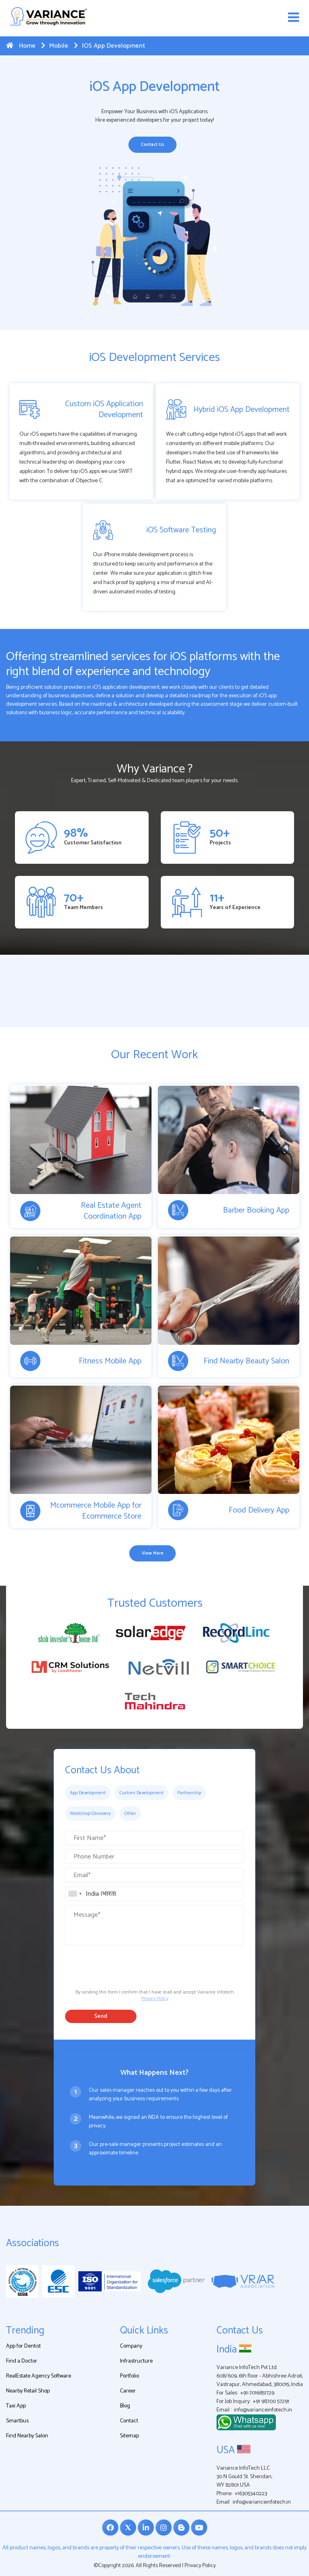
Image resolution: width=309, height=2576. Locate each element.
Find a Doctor (21, 2361)
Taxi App (16, 2406)
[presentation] (126, 1965)
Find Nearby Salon (27, 2436)
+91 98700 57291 (271, 2401)
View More (153, 1553)
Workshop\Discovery (90, 1813)
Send (100, 2016)
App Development (88, 1793)
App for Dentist (23, 2346)
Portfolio (129, 2376)
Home (21, 46)
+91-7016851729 (257, 2393)
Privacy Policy (154, 1999)
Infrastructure (136, 2361)
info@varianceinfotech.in (263, 2410)
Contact (129, 2421)
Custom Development (142, 1793)
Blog (125, 2406)
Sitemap (129, 2436)
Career (128, 2391)
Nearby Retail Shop (28, 2391)
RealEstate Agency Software (38, 2376)
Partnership (189, 1793)
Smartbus (17, 2421)
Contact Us (152, 144)
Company (131, 2346)
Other (130, 1813)
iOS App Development (109, 46)
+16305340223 (251, 2494)
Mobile (54, 46)
